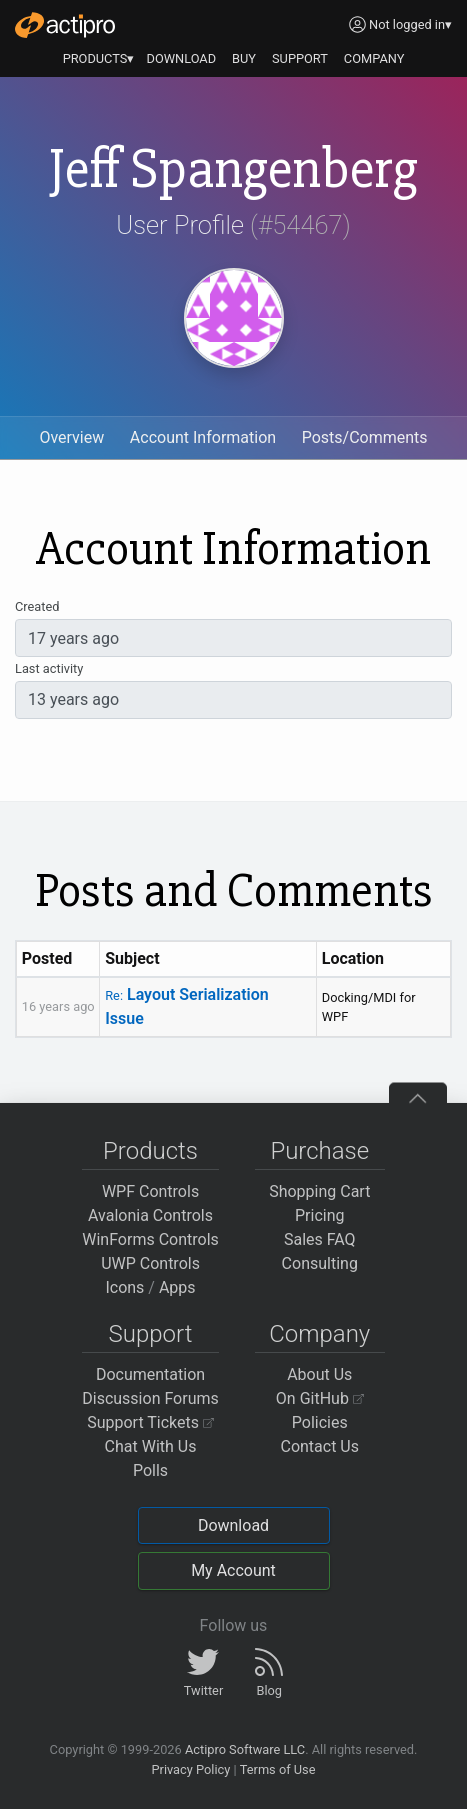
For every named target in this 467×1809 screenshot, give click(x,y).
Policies (320, 1422)
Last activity (49, 668)
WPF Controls (150, 1191)
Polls (150, 1470)
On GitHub (320, 1398)
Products (150, 1151)
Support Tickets (150, 1422)
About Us (319, 1374)
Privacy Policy (190, 1769)
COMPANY (374, 58)
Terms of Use (278, 1769)
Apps (177, 1287)
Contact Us (319, 1446)
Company (319, 1334)
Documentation (150, 1374)
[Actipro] (65, 25)
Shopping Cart (319, 1191)
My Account (233, 1570)
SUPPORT (300, 58)
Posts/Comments (365, 437)
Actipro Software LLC (245, 1749)
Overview (71, 437)
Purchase (319, 1151)
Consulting (320, 1263)
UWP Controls (150, 1263)
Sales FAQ (320, 1239)
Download (233, 1525)
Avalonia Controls (150, 1215)
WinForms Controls (150, 1239)
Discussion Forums (150, 1398)
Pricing (320, 1215)
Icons (124, 1287)
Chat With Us (151, 1446)
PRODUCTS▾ (99, 58)
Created (37, 606)
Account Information (203, 437)
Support (151, 1334)
